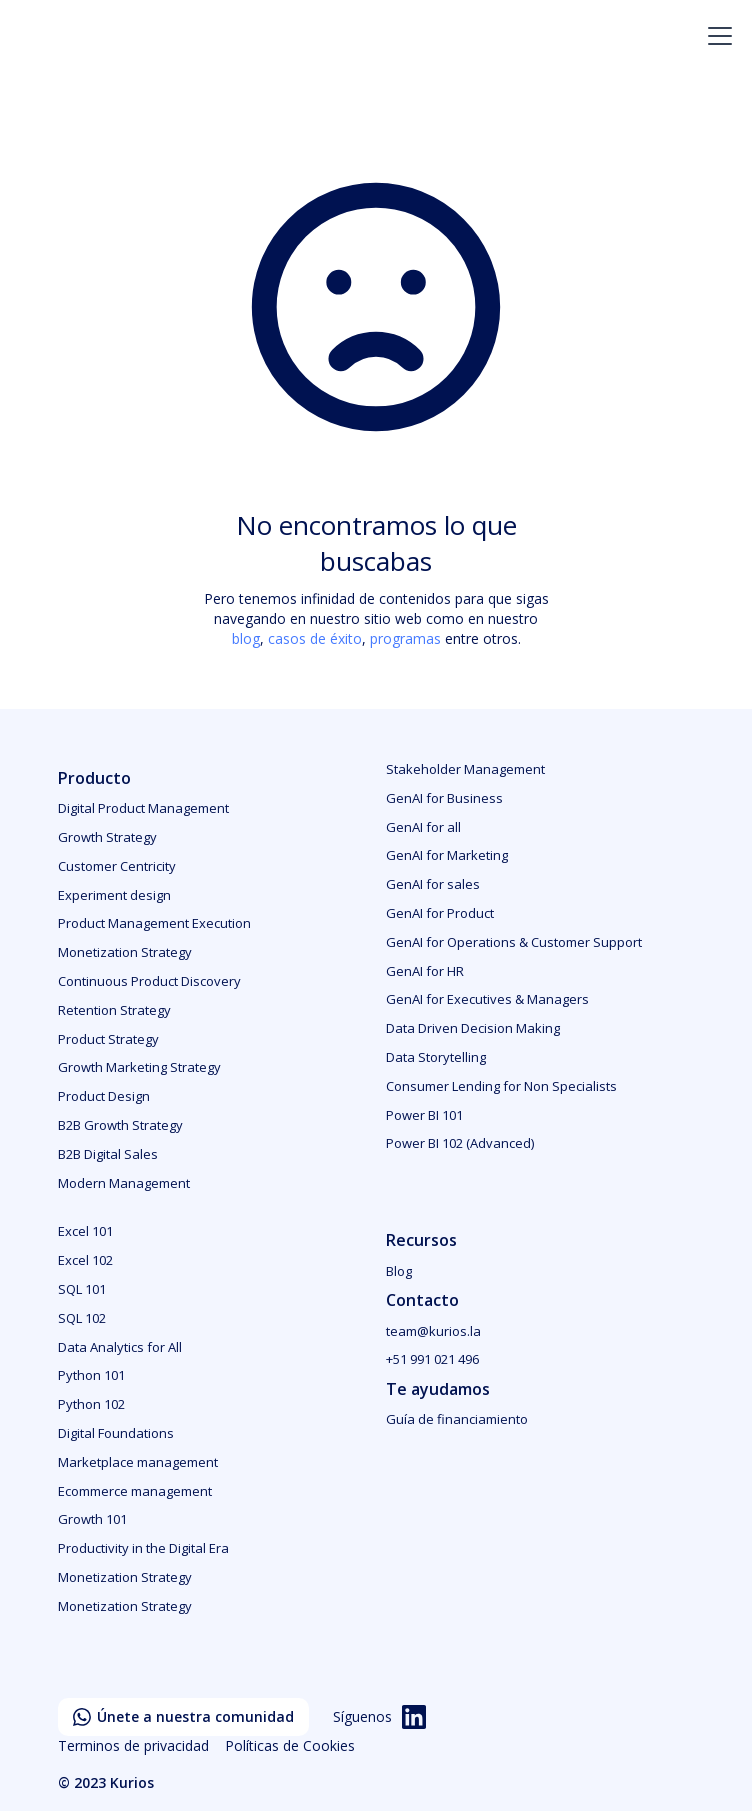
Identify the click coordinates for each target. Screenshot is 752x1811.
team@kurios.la (433, 1331)
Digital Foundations (116, 1433)
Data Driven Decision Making (473, 1028)
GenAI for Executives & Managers (487, 999)
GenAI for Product (440, 913)
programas (405, 638)
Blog (399, 1271)
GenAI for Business (444, 798)
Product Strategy (108, 1039)
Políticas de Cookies (290, 1745)
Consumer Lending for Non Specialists (501, 1086)
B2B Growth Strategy (120, 1125)
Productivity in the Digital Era (143, 1548)
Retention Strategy (114, 1010)
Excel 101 (85, 1231)
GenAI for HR (425, 971)
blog (246, 638)
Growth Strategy (107, 837)
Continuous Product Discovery (149, 981)
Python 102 (91, 1404)
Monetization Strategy (125, 952)
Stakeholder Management (465, 769)
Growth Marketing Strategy (139, 1067)
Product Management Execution (154, 923)
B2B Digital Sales (108, 1154)
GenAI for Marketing (447, 855)
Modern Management (124, 1183)
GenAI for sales (433, 884)
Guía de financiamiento (457, 1419)
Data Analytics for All (120, 1347)
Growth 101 (92, 1519)
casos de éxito (315, 638)
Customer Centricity (117, 866)
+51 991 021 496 (432, 1359)
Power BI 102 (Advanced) (460, 1143)
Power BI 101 (424, 1115)
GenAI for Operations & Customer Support (514, 942)
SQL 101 (82, 1289)
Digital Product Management (143, 808)
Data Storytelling (436, 1057)
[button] (716, 36)
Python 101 (91, 1375)
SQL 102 (82, 1318)
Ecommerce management (135, 1491)
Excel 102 (85, 1260)
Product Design (104, 1096)
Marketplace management (138, 1462)
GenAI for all (423, 827)
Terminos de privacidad (133, 1745)
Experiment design (114, 895)
